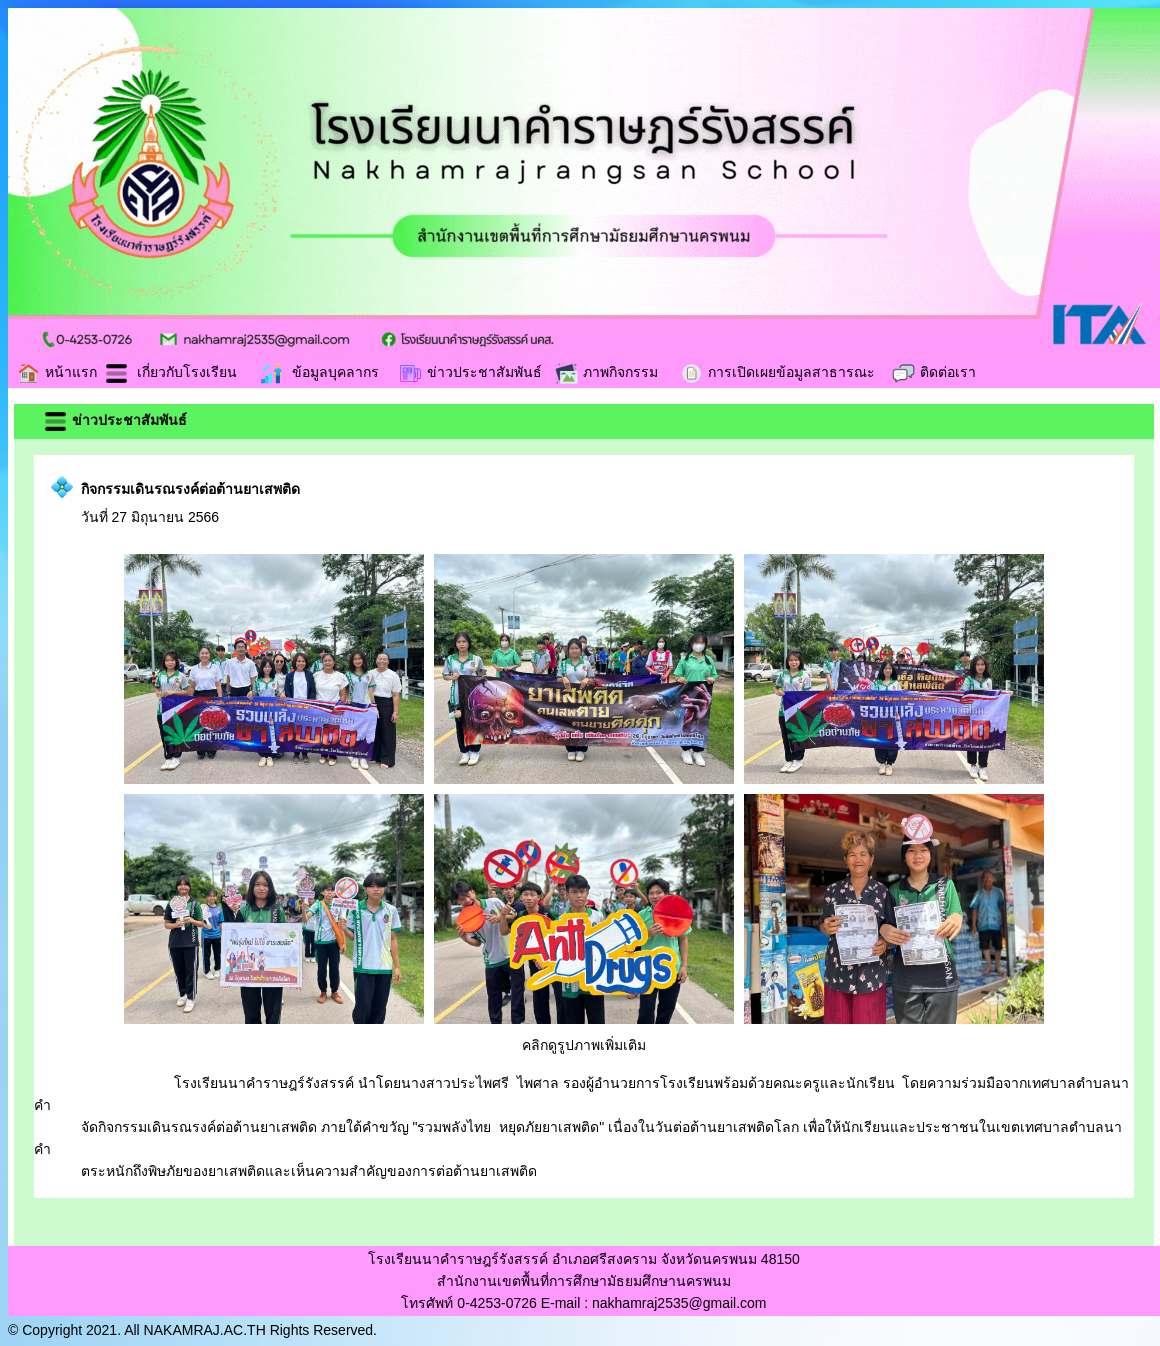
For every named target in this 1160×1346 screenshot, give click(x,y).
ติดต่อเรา (933, 372)
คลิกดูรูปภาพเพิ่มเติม (584, 1045)
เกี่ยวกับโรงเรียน (170, 372)
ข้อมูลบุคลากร (319, 372)
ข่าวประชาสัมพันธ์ (470, 372)
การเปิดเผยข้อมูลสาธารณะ (777, 372)
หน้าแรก (56, 372)
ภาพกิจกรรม (606, 372)
